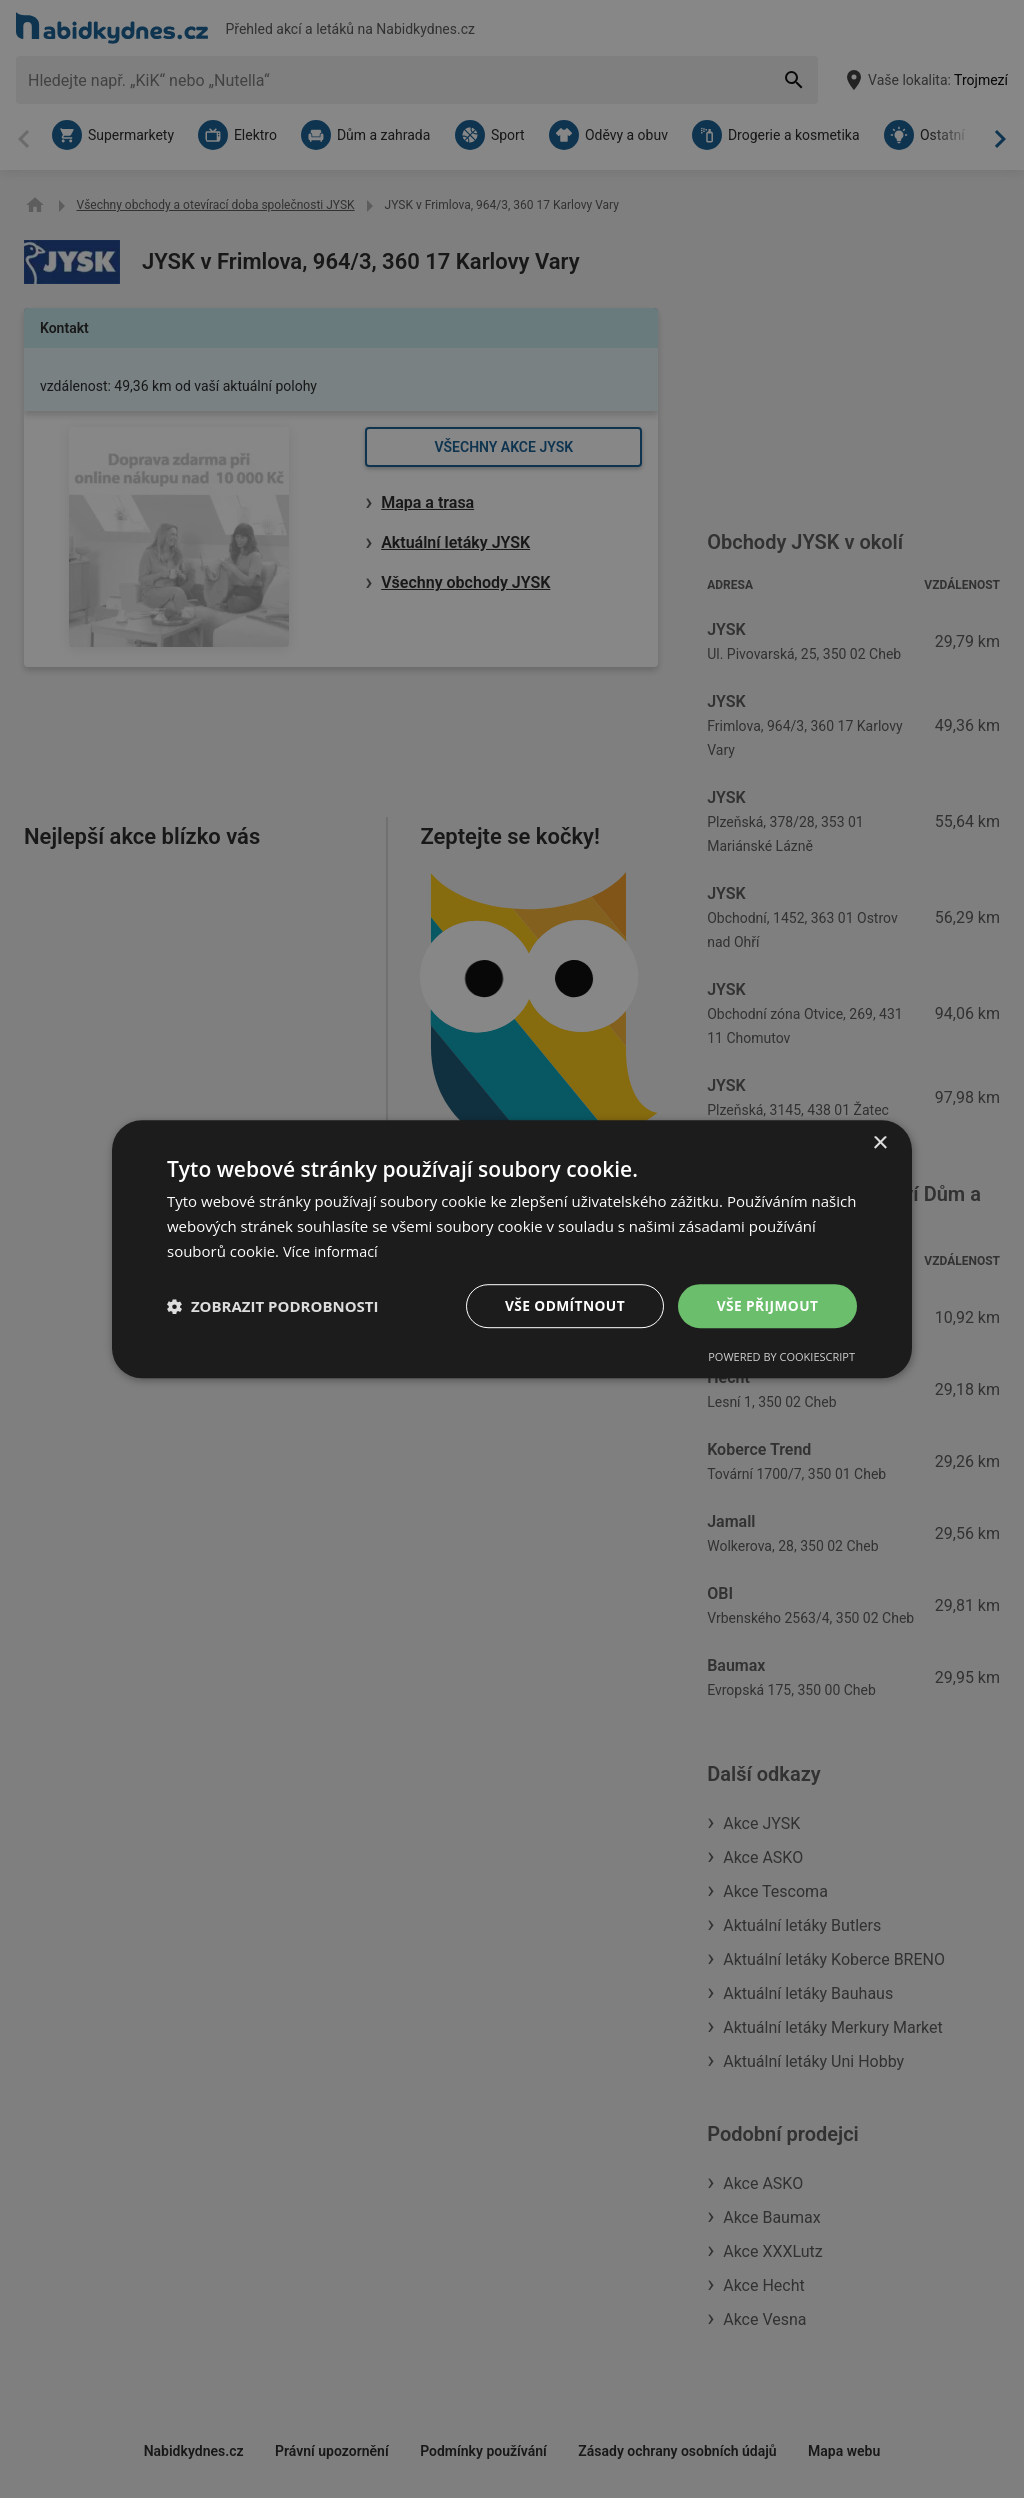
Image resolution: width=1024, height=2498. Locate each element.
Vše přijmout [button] (767, 1304)
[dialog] (512, 1249)
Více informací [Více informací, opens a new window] (332, 1251)
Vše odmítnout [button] (563, 1304)
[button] (273, 1306)
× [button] (879, 1143)
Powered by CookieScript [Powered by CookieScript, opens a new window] (781, 1356)
